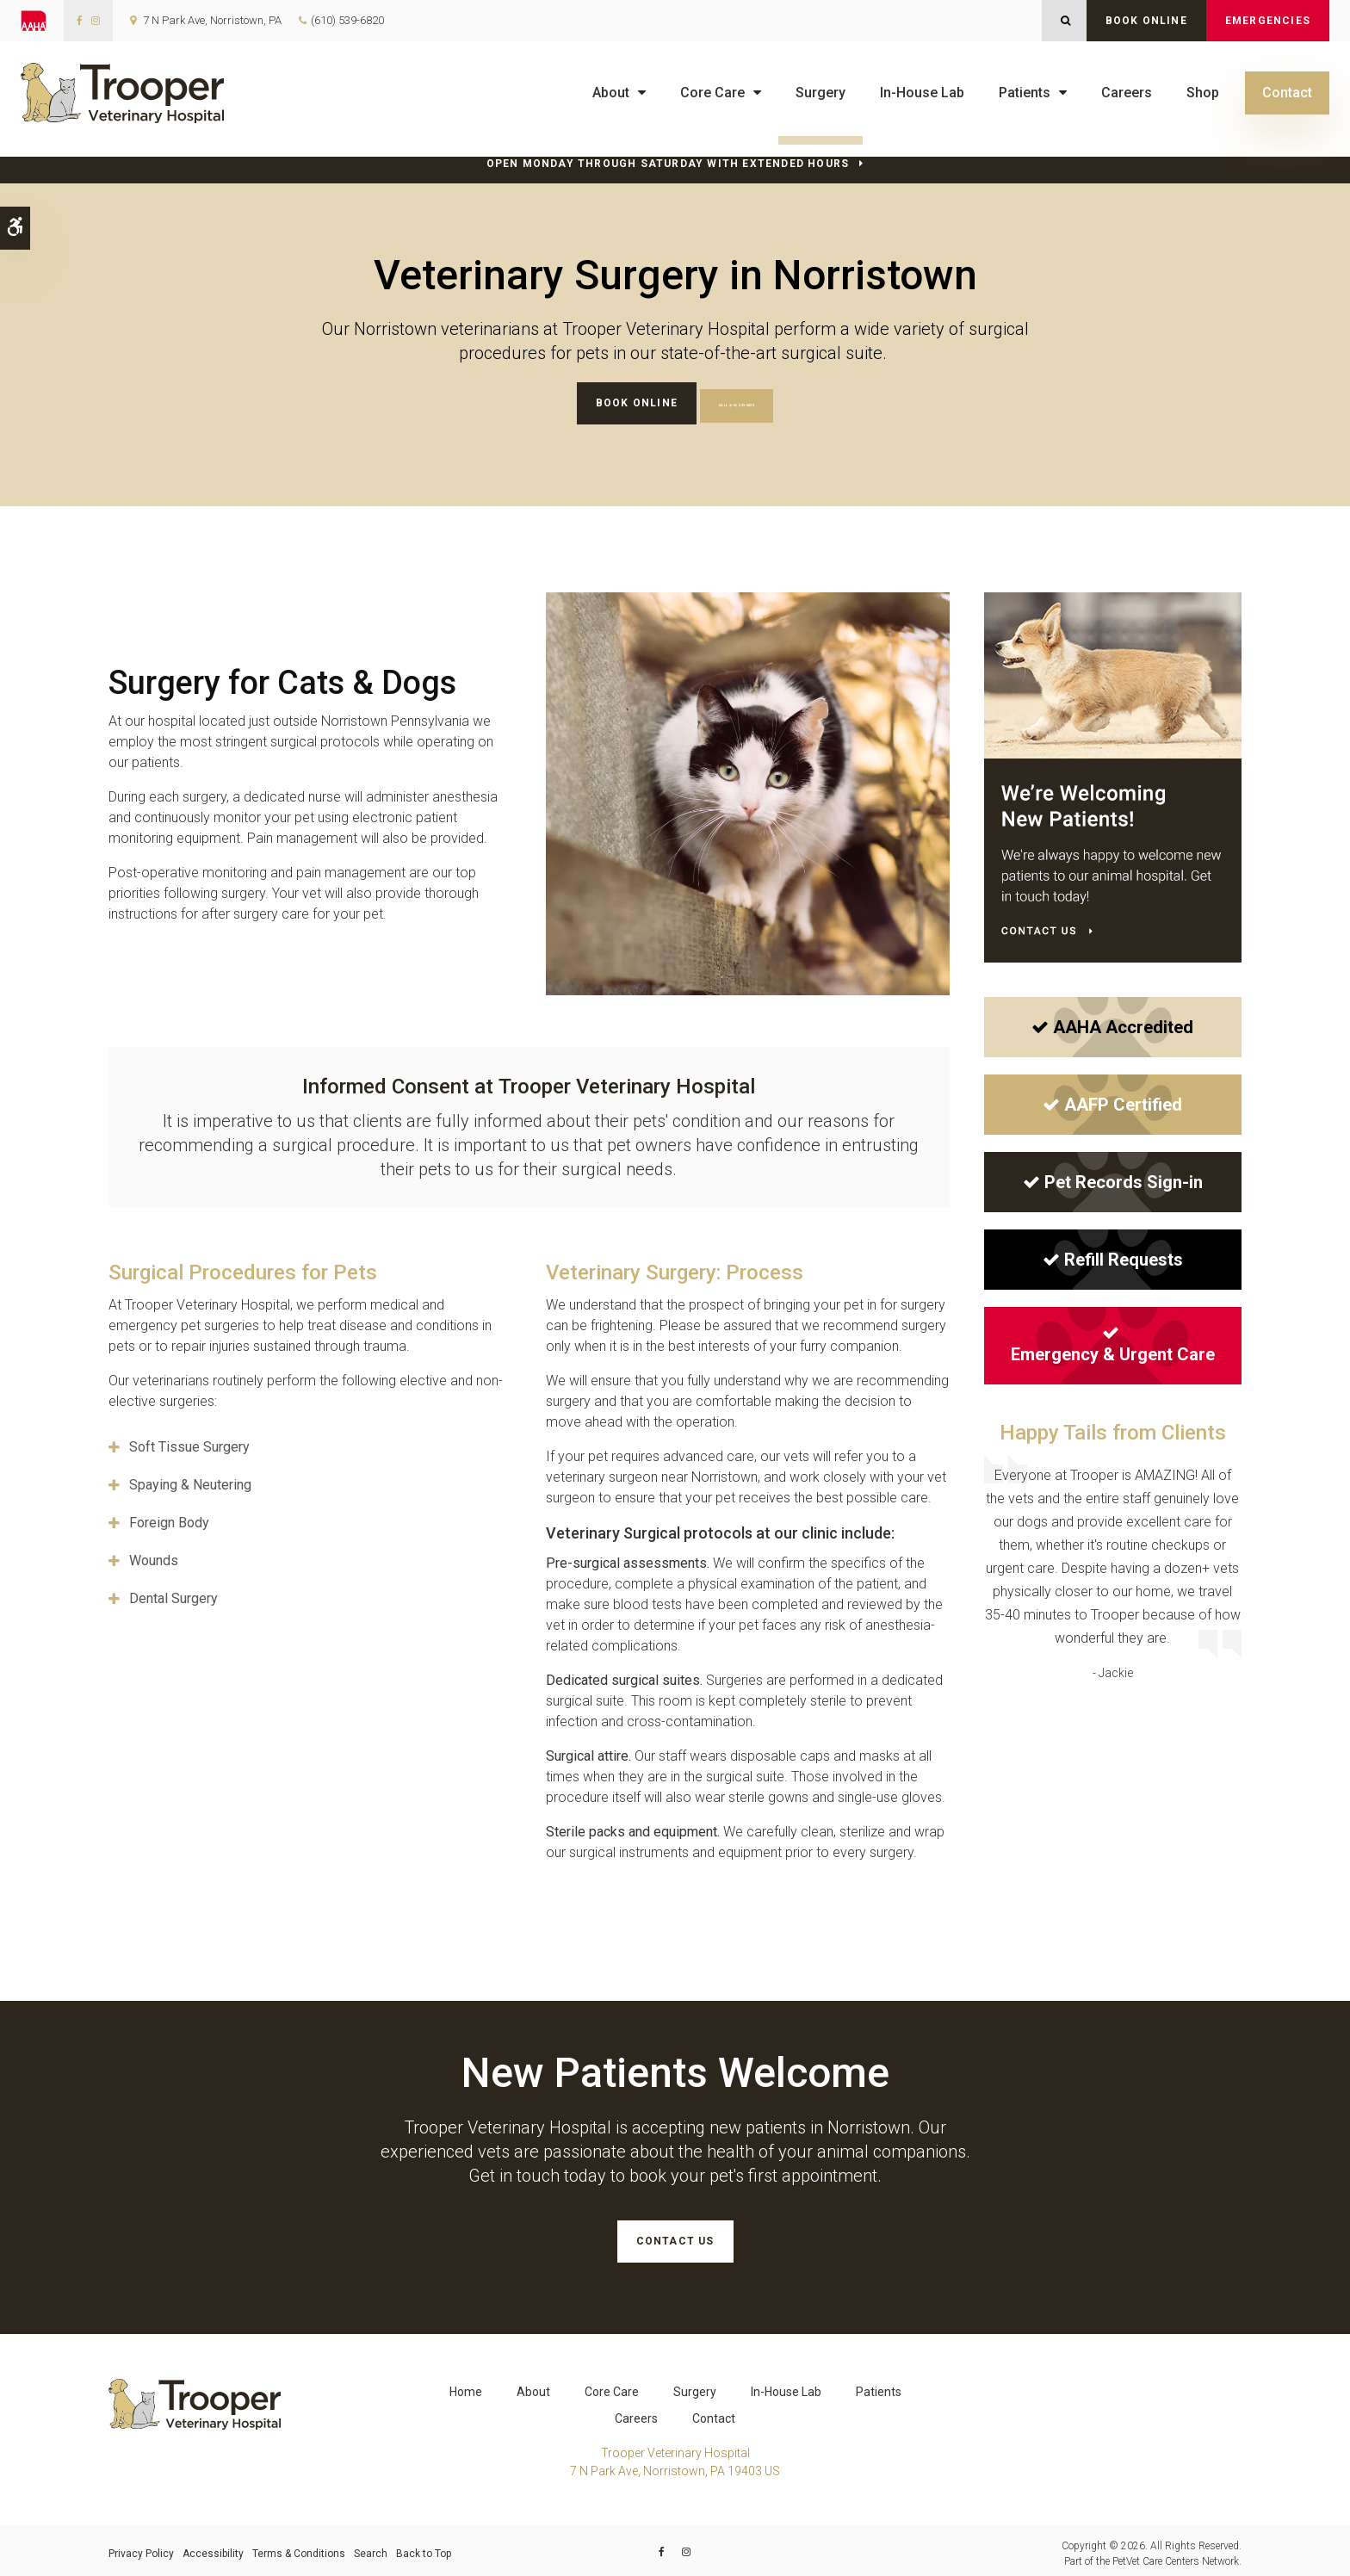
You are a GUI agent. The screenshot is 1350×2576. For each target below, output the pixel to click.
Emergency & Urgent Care (1113, 1341)
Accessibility (213, 2548)
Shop (1202, 92)
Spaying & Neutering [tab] (190, 1482)
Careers (1126, 92)
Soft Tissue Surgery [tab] (189, 1444)
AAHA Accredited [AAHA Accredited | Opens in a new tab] (1112, 1023)
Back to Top (423, 2548)
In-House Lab (922, 92)
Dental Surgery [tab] (173, 1596)
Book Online (1146, 21)
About (610, 92)
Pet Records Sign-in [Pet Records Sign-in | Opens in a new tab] (1113, 1178)
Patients (1024, 92)
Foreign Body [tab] (169, 1520)
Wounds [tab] (153, 1558)
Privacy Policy (141, 2548)
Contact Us (675, 2238)
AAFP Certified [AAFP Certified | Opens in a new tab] (1112, 1101)
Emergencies (1267, 21)
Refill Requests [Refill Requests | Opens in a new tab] (1113, 1256)
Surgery (820, 92)
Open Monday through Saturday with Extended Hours (668, 164)
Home (465, 2386)
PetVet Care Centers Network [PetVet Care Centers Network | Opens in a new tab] (1175, 2555)
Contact (1287, 92)
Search (370, 2548)
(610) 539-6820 (347, 20)
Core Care (712, 92)
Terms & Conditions (298, 2548)
